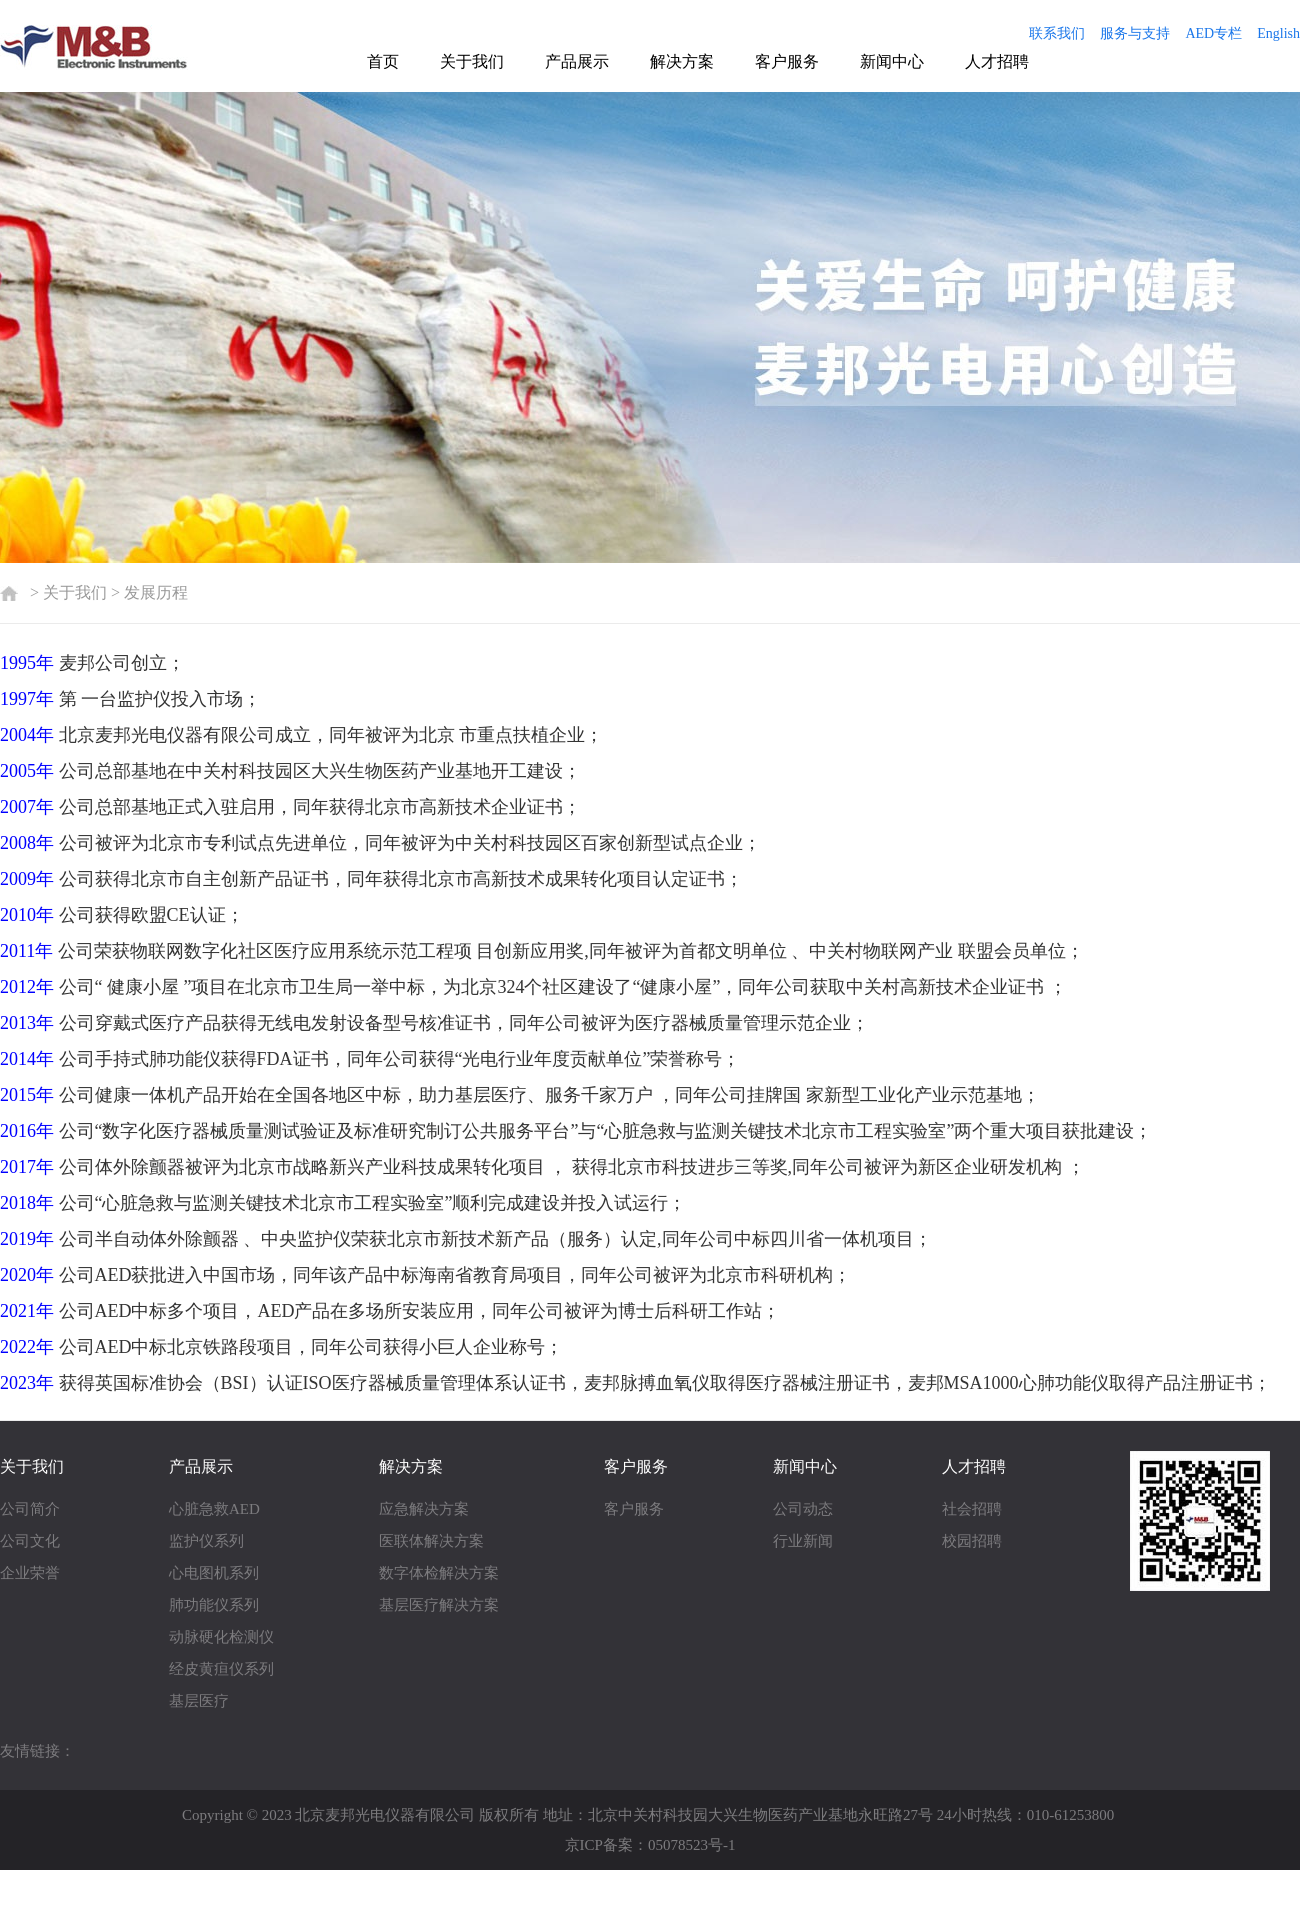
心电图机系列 (214, 1573)
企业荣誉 (30, 1573)
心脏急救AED (214, 1509)
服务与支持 (1135, 33)
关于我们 (472, 61)
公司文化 (30, 1541)
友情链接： (37, 1751)
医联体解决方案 (431, 1541)
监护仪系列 (206, 1541)
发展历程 (156, 592)
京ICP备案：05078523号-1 (650, 1845)
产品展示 (577, 61)
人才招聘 (997, 61)
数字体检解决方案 (439, 1573)
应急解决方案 (424, 1509)
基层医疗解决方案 (439, 1605)
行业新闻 (803, 1541)
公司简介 (30, 1509)
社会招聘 (972, 1509)
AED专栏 (1213, 33)
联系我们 (1057, 33)
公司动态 (803, 1509)
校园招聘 (972, 1541)
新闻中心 (892, 61)
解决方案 (682, 61)
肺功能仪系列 (214, 1605)
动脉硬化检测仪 (221, 1637)
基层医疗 (199, 1701)
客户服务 (787, 61)
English (1278, 33)
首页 (383, 61)
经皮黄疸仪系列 (221, 1669)
